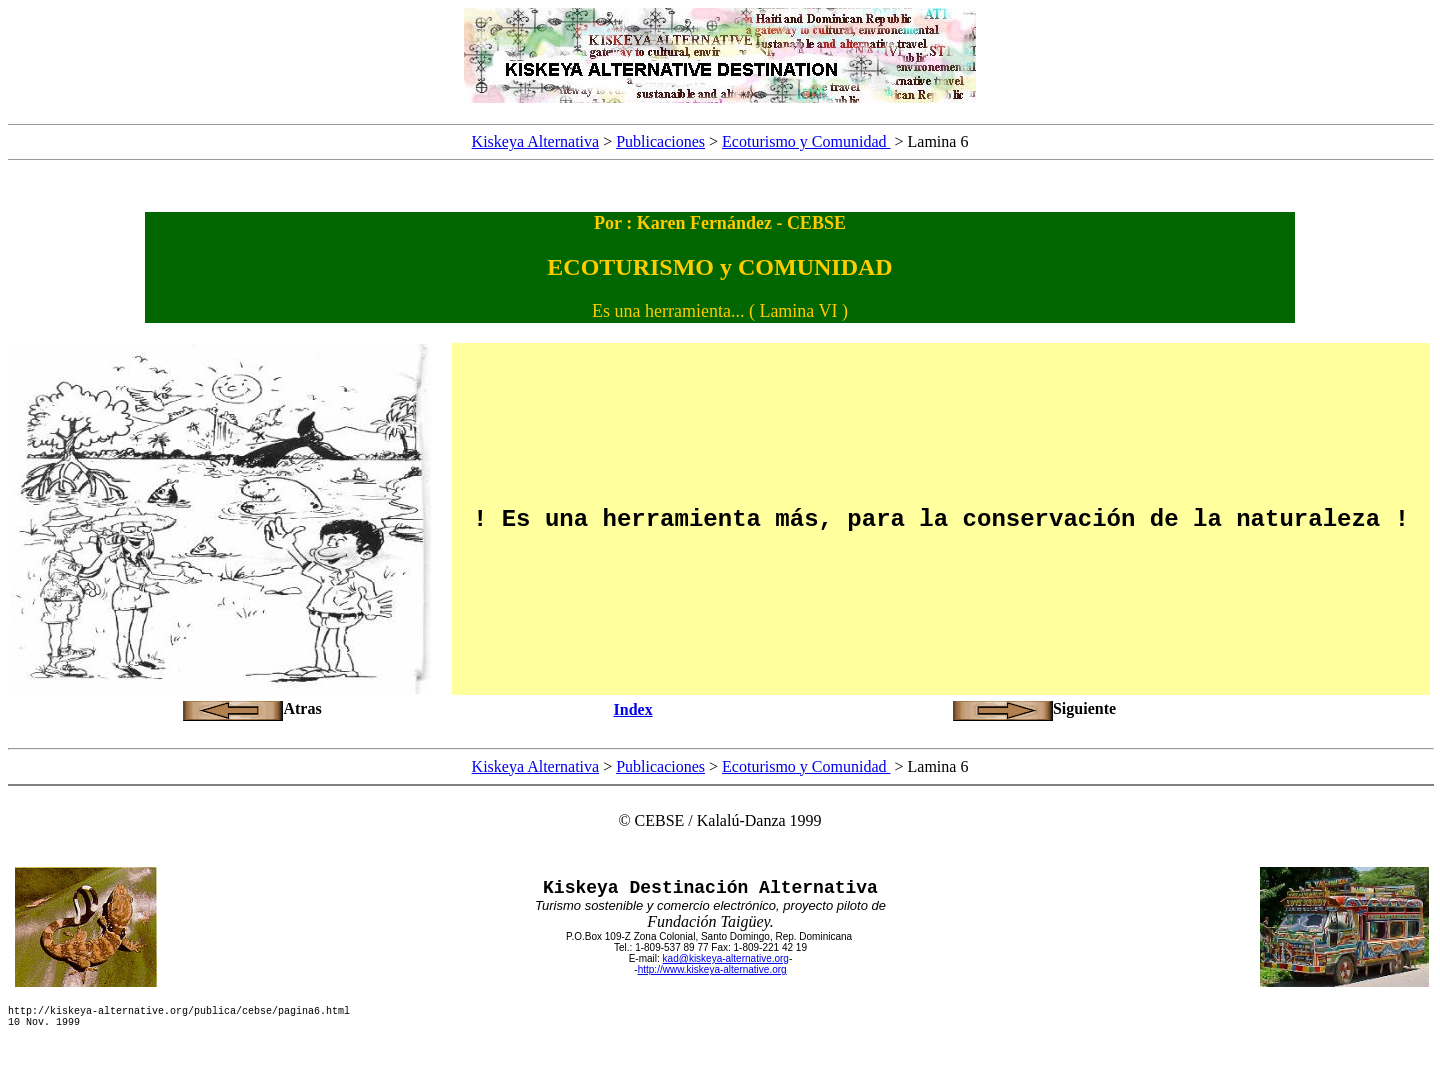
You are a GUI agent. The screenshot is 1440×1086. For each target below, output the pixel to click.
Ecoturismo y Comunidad (806, 141)
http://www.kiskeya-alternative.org (712, 969)
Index (633, 709)
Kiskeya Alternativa (536, 141)
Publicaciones (660, 141)
